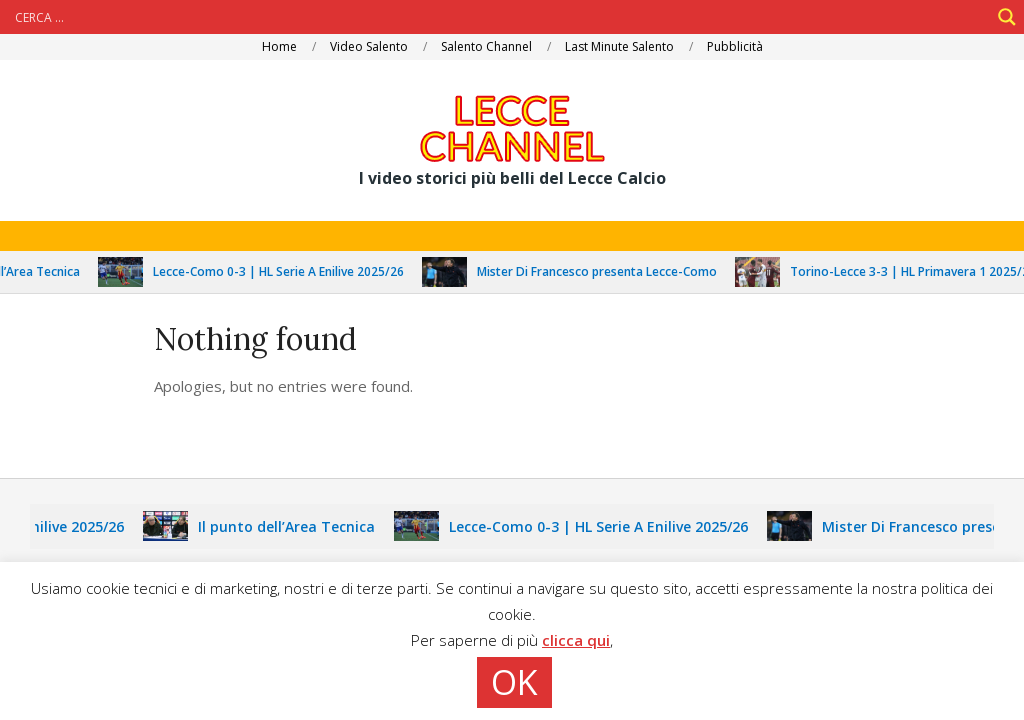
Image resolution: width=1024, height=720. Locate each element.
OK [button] (514, 682)
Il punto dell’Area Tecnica (293, 526)
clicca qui (576, 640)
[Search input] (500, 17)
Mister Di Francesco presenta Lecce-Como (605, 271)
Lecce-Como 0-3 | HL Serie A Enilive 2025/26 (286, 271)
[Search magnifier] (1007, 17)
